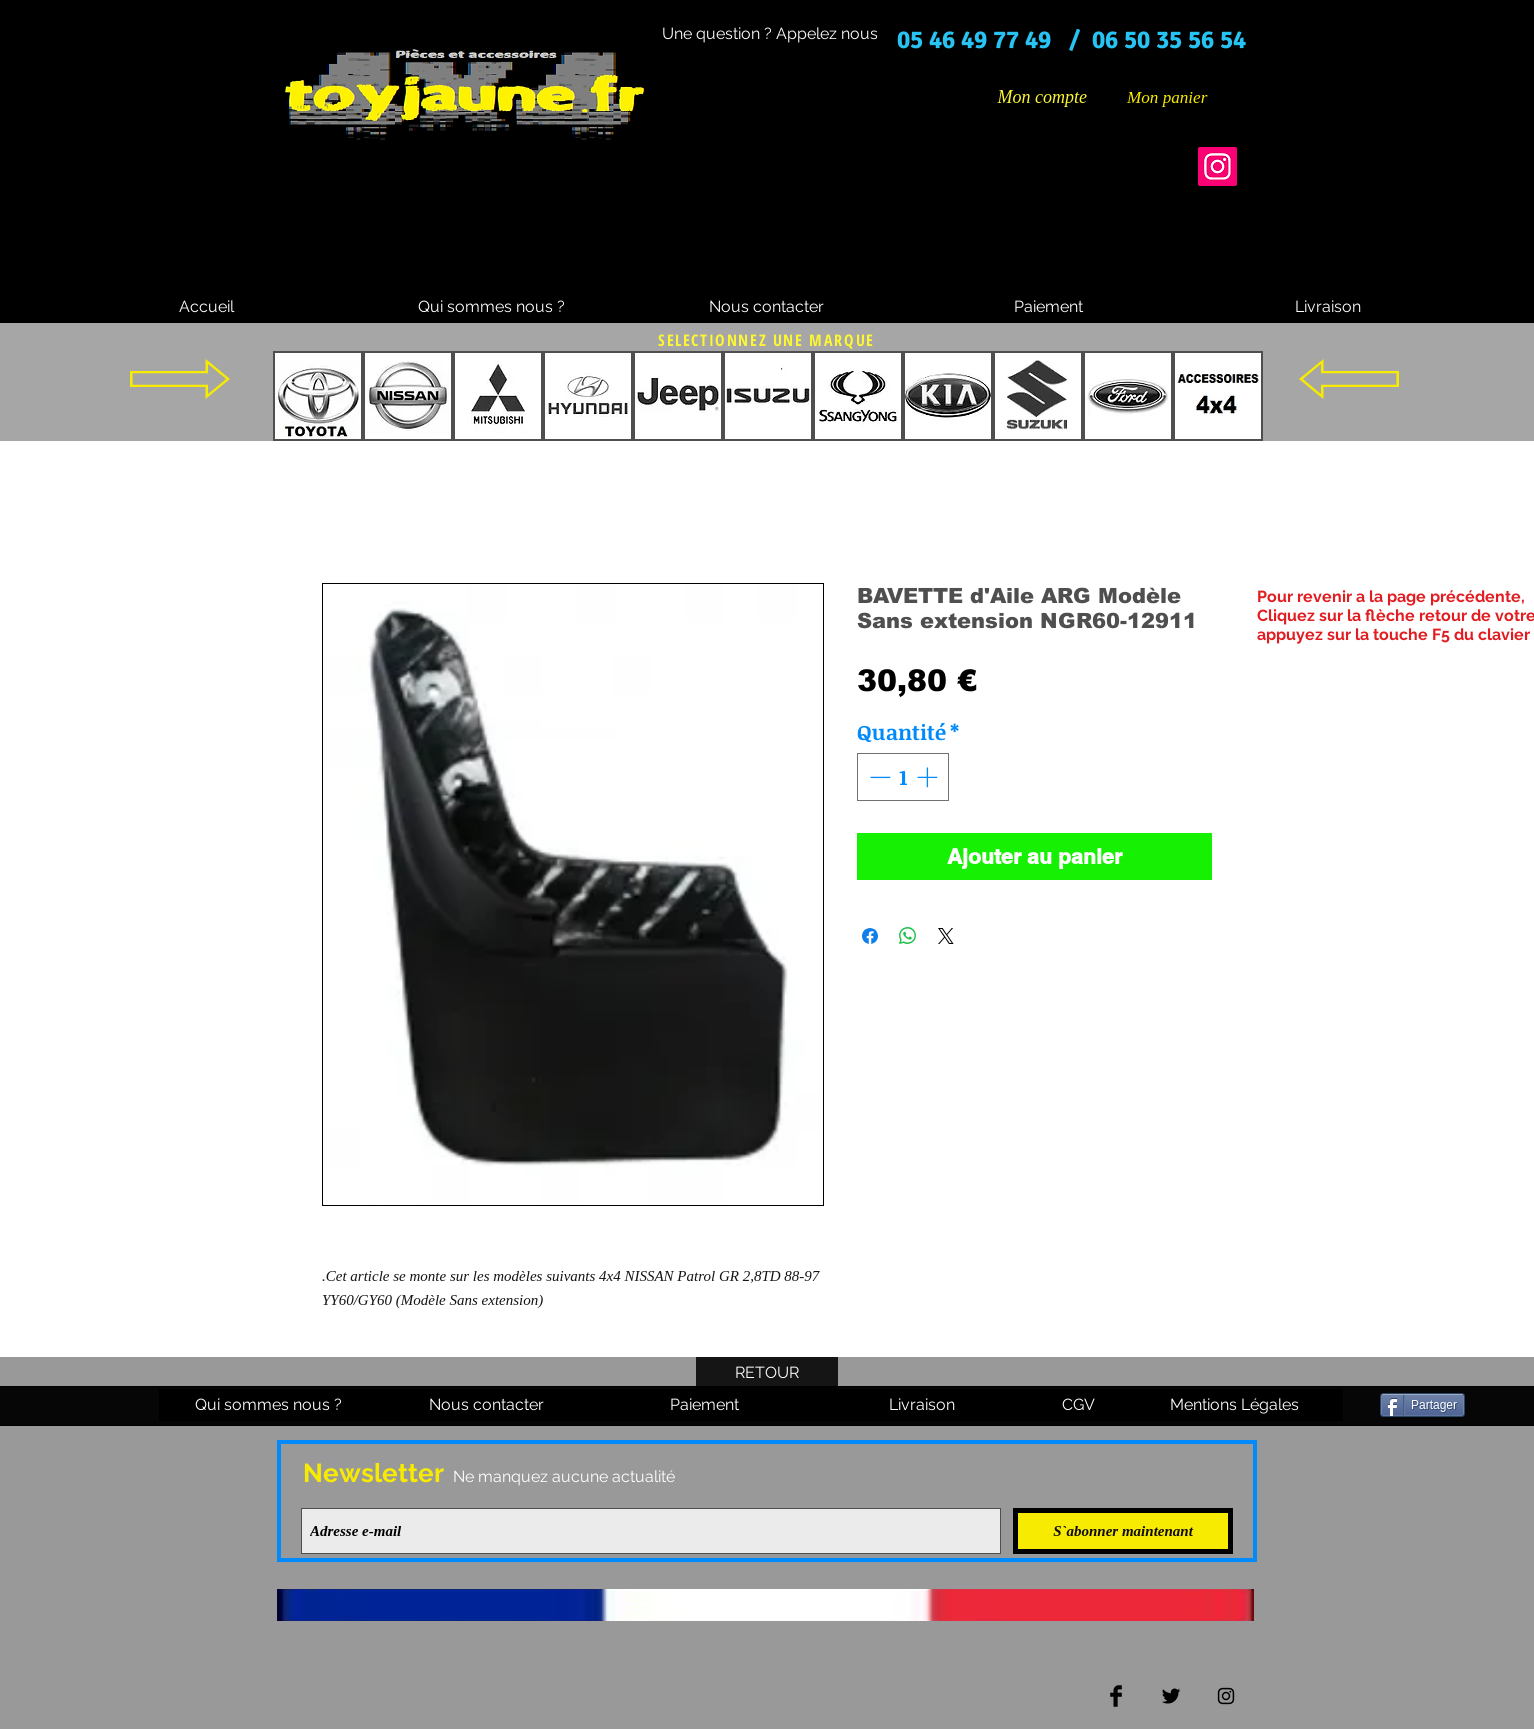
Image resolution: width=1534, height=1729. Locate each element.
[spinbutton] (903, 777)
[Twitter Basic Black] (1171, 1696)
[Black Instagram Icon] (1226, 1696)
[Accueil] (206, 307)
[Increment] (929, 777)
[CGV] (1078, 1405)
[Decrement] (878, 777)
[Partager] (1422, 1405)
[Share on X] (946, 936)
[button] (1182, 97)
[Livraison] (1328, 307)
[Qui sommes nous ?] (491, 307)
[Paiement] (1048, 307)
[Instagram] (1217, 166)
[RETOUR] (767, 1373)
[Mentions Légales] (1234, 1405)
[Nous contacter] (766, 307)
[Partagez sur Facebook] (870, 936)
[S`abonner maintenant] (1123, 1531)
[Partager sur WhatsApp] (908, 936)
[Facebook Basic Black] (1116, 1696)
